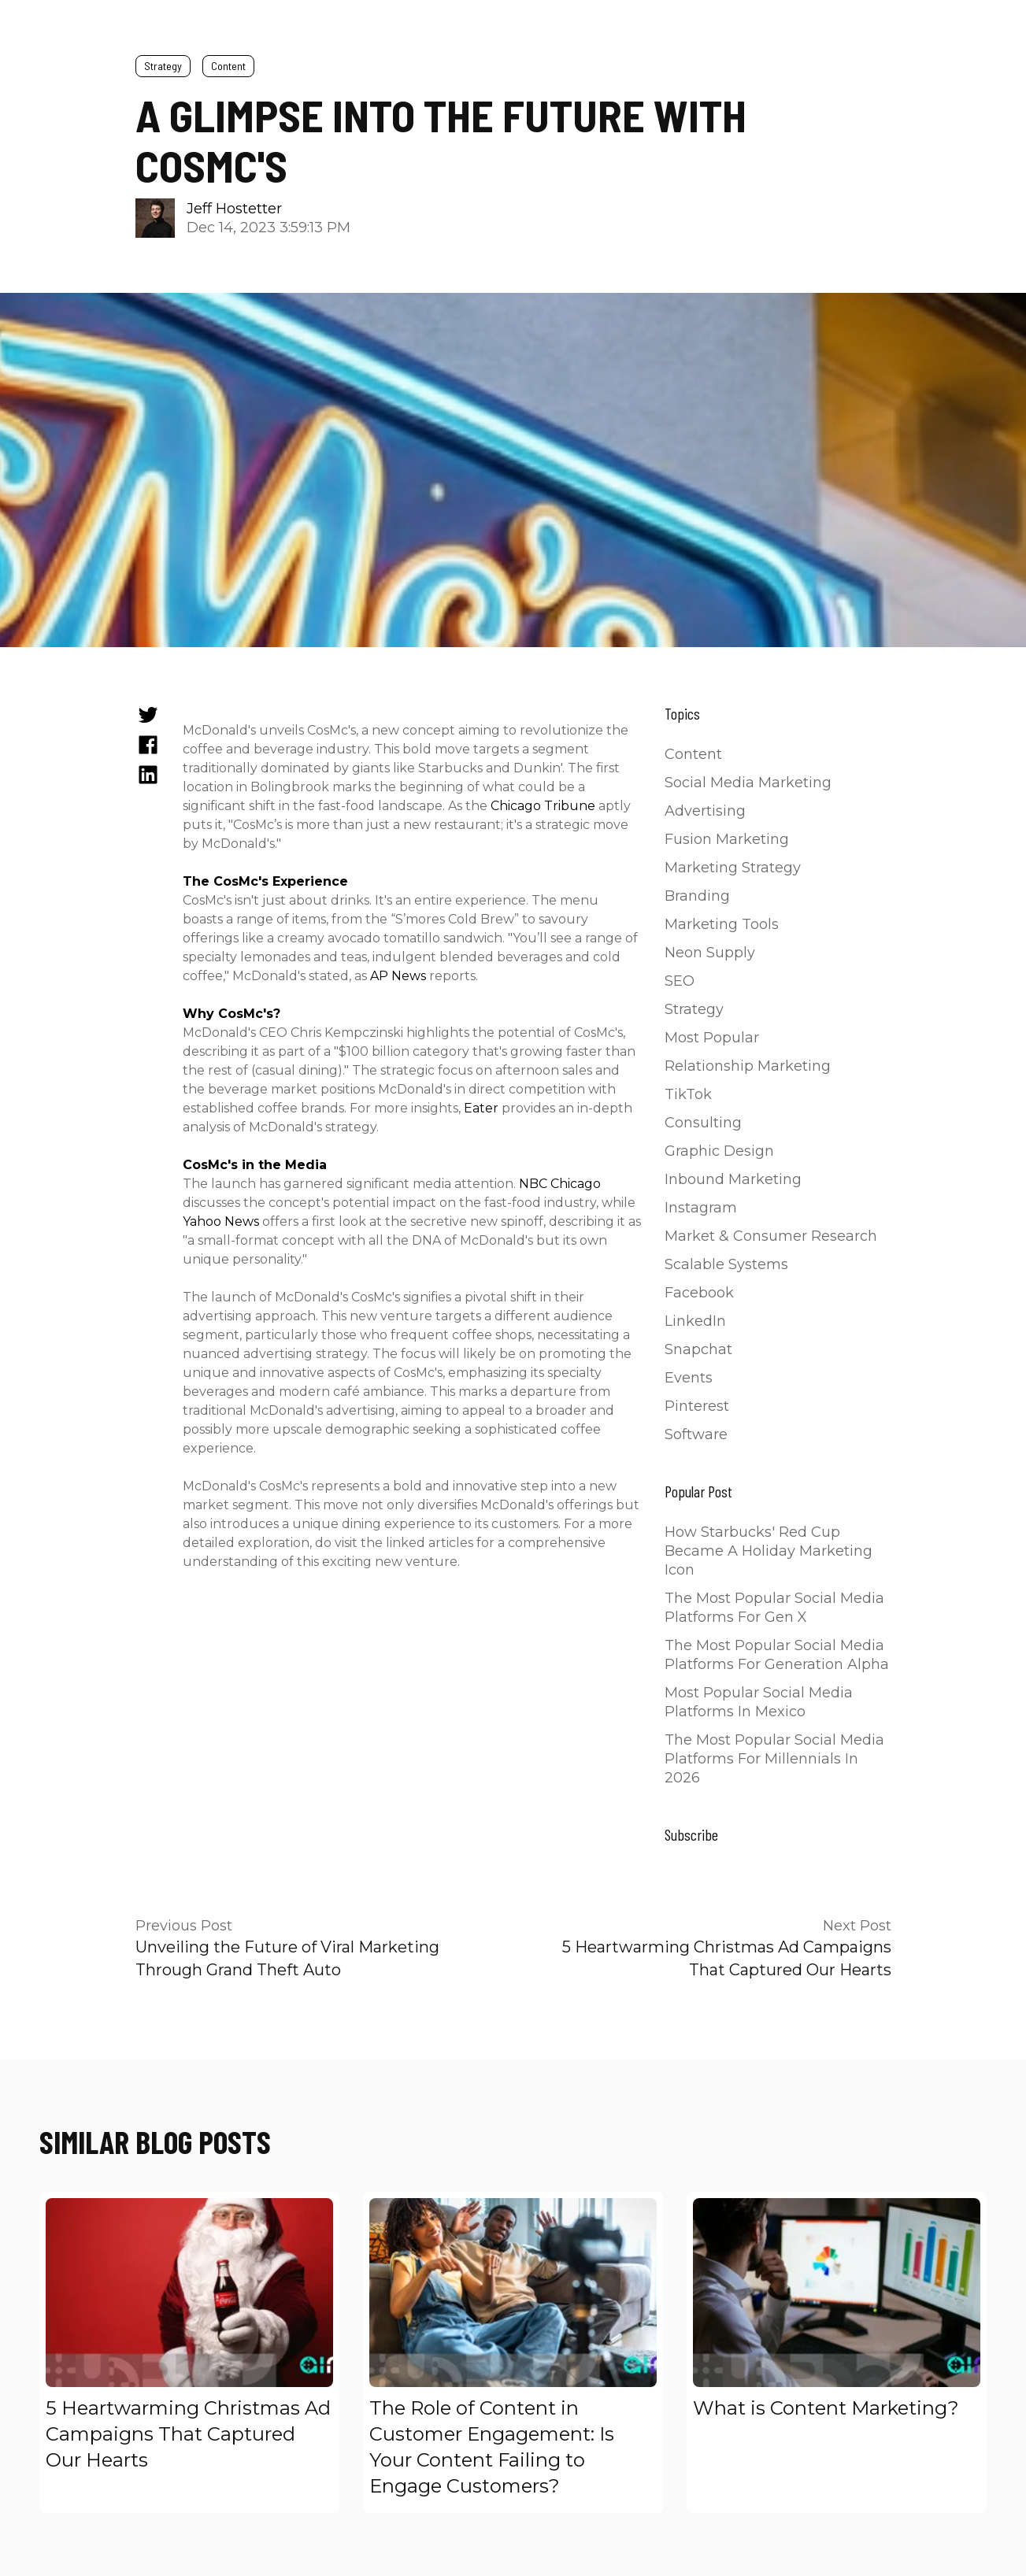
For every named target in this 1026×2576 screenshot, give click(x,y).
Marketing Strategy (733, 867)
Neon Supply (710, 952)
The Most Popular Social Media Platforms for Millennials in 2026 (774, 1758)
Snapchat (698, 1349)
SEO (679, 981)
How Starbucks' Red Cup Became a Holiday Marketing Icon (768, 1551)
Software (696, 1434)
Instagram (701, 1207)
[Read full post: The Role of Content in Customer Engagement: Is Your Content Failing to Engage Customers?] (513, 2292)
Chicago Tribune (543, 805)
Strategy (163, 65)
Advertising (705, 811)
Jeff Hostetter (234, 208)
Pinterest (697, 1406)
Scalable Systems (726, 1264)
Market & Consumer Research (771, 1236)
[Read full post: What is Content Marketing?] (836, 2292)
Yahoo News (221, 1221)
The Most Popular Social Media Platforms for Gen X (774, 1608)
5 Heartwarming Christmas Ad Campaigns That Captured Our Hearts (188, 2433)
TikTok (688, 1094)
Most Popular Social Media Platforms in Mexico (759, 1702)
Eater (481, 1108)
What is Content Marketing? (826, 2407)
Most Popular (712, 1037)
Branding (697, 896)
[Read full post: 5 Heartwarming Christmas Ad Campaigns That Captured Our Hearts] (189, 2292)
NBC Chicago (560, 1183)
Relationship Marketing (748, 1066)
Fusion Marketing (727, 839)
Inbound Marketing (733, 1179)
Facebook (699, 1292)
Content (228, 65)
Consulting (703, 1122)
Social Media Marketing (748, 782)
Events (689, 1377)
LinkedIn (695, 1321)
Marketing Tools (722, 924)
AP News (398, 975)
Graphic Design (719, 1151)
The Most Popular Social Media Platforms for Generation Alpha (777, 1655)
